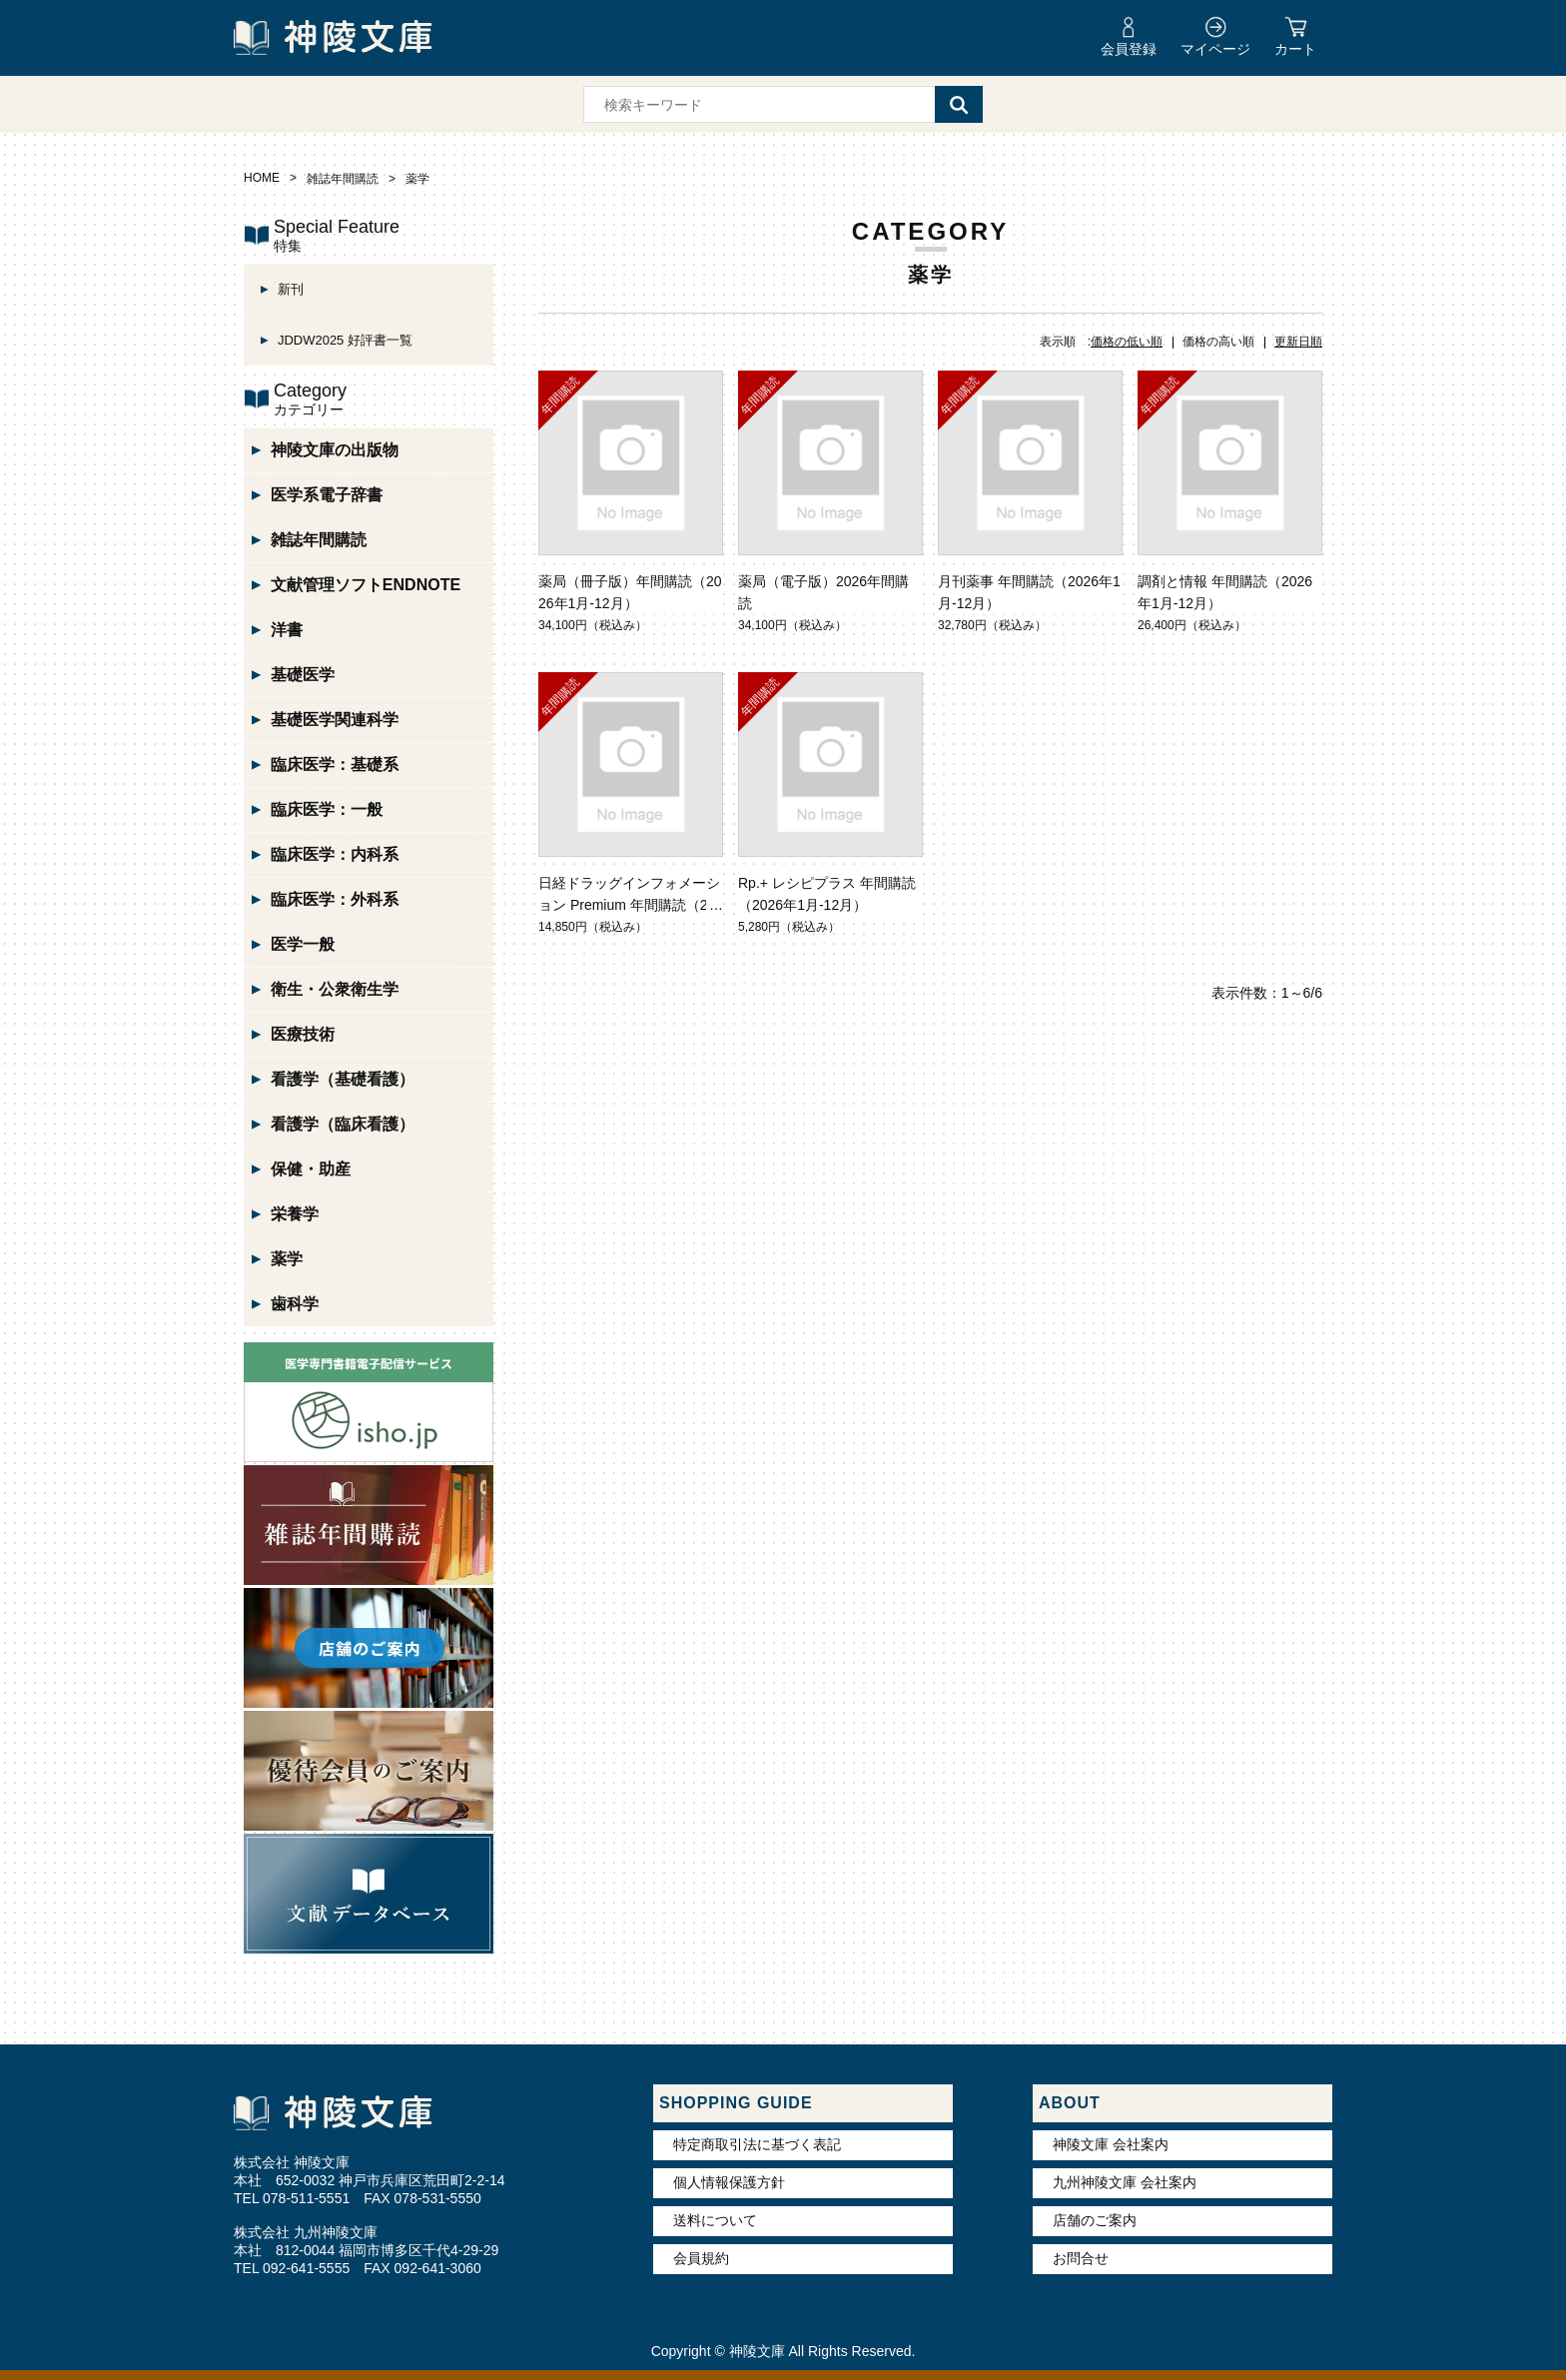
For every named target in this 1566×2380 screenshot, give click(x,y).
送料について (715, 2220)
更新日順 (1298, 342)
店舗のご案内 (1095, 2220)
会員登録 (1129, 49)
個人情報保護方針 (729, 2182)
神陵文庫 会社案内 (1111, 2144)
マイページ (1215, 49)
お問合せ (1081, 2258)
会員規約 (701, 2258)
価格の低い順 (1127, 342)
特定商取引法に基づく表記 (757, 2144)
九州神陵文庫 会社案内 (1124, 2182)
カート (1295, 49)
